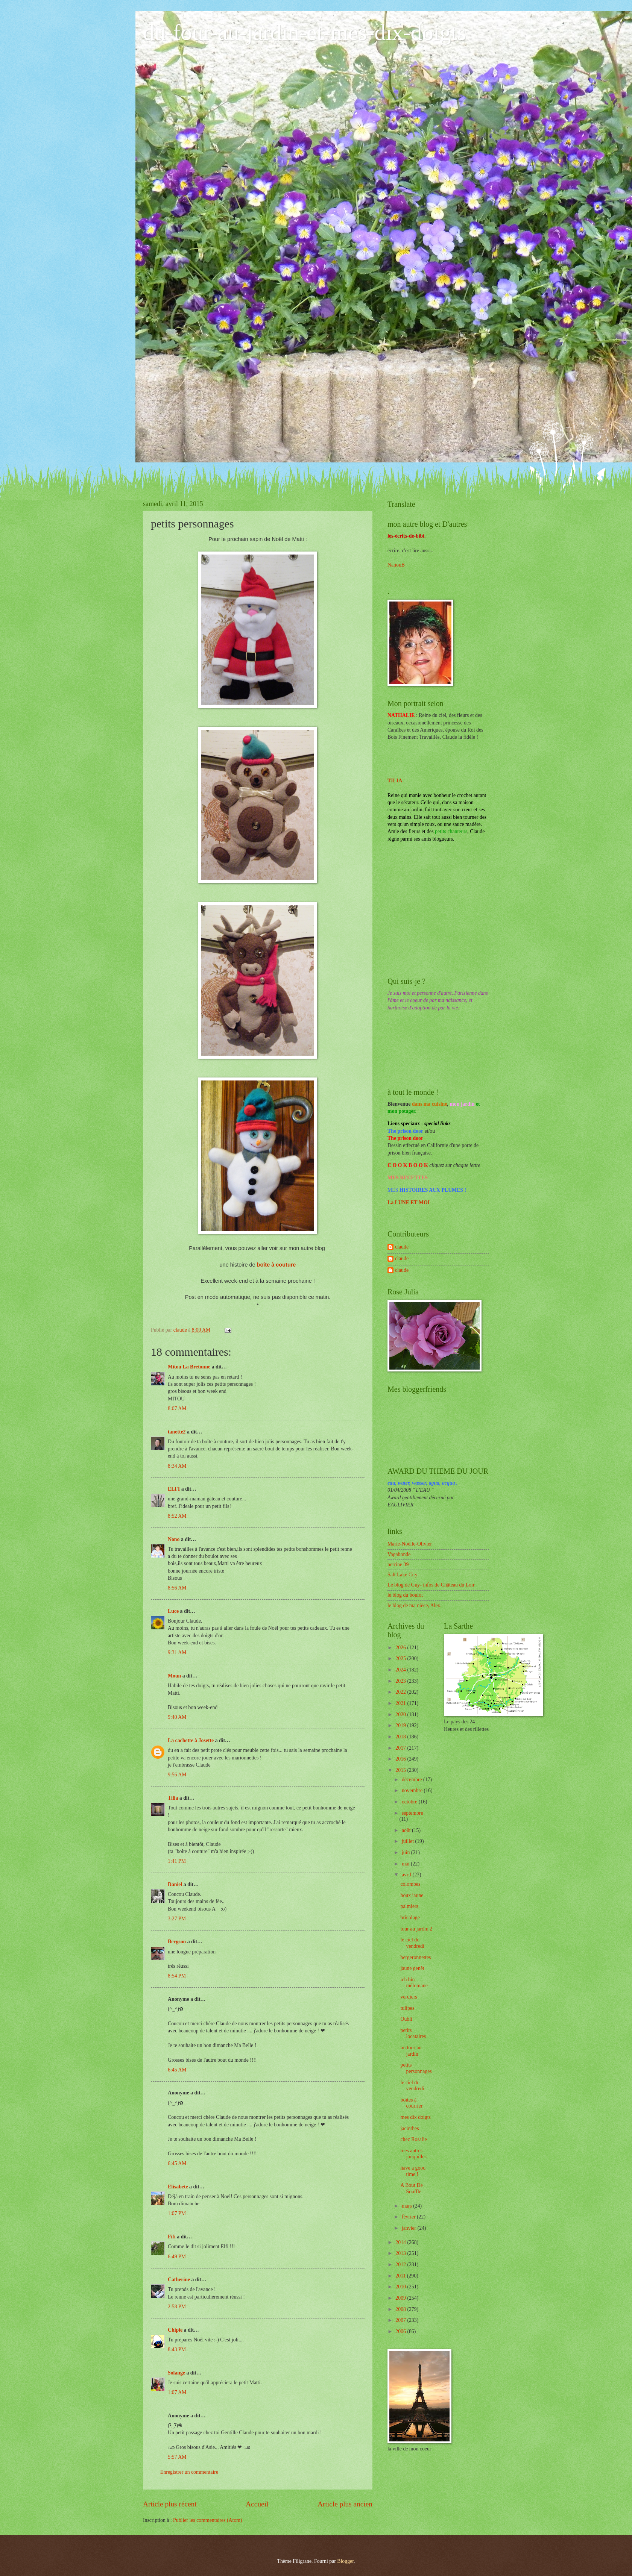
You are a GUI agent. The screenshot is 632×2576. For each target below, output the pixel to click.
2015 (401, 1770)
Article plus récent (170, 2504)
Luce (173, 1611)
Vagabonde (398, 1554)
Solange (176, 2373)
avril (407, 1874)
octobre (410, 1802)
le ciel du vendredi (412, 1943)
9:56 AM (177, 1774)
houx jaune (411, 1895)
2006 (401, 2331)
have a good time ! (412, 2171)
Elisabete (178, 2187)
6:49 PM (177, 2256)
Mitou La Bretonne (189, 1367)
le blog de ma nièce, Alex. (414, 1605)
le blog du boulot (405, 1595)
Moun (174, 1676)
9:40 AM (177, 1717)
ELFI (174, 1489)
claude (402, 1247)
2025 (401, 1658)
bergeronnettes (415, 1957)
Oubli (406, 2019)
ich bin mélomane (413, 1983)
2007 (401, 2320)
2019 (401, 1725)
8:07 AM (177, 1408)
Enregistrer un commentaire (189, 2472)
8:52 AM (177, 1516)
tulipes (407, 2008)
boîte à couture (276, 1265)
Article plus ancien (345, 2504)
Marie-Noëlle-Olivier (409, 1544)
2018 (401, 1737)
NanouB (396, 565)
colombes (410, 1884)
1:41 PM (177, 1861)
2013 (401, 2253)
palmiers (409, 1906)
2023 (401, 1681)
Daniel (175, 1884)
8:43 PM (177, 2349)
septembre (412, 1813)
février (409, 2217)
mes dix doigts (415, 2117)
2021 (401, 1703)
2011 (401, 2276)
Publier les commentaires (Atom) (207, 2520)
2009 (401, 2298)
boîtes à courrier (411, 2103)
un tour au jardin (410, 2051)
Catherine (179, 2279)
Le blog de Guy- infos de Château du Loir (430, 1585)
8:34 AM (177, 1466)
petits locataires (413, 2033)
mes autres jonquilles (413, 2154)
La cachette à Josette (191, 1740)
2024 (401, 1670)
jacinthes (409, 2128)
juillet (408, 1841)
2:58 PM (177, 2306)
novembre (413, 1790)
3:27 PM (177, 1918)
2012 (401, 2264)
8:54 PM (177, 1976)
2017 (401, 1748)
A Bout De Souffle (411, 2188)
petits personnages (415, 2068)
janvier (410, 2228)
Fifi (172, 2237)
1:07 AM (177, 2392)
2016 (401, 1759)
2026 (401, 1647)
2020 (401, 1714)
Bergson (177, 1941)
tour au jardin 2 (416, 1929)
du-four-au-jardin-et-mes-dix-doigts (304, 32)
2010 (401, 2287)
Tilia (173, 1798)
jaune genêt (412, 1968)
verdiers (408, 1997)
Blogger (345, 2561)
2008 (401, 2309)
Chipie (175, 2330)
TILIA (394, 780)
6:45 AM (177, 2070)
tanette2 (177, 1432)
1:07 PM (177, 2213)
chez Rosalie (413, 2139)
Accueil (257, 2504)
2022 (401, 1692)
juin (406, 1852)
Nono (173, 1539)
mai (406, 1864)
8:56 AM (177, 1588)
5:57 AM (177, 2457)
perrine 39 (398, 1564)
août (407, 1830)
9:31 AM (177, 1652)
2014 (401, 2242)
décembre (412, 1779)
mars (407, 2206)
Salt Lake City (402, 1574)
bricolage (409, 1917)
